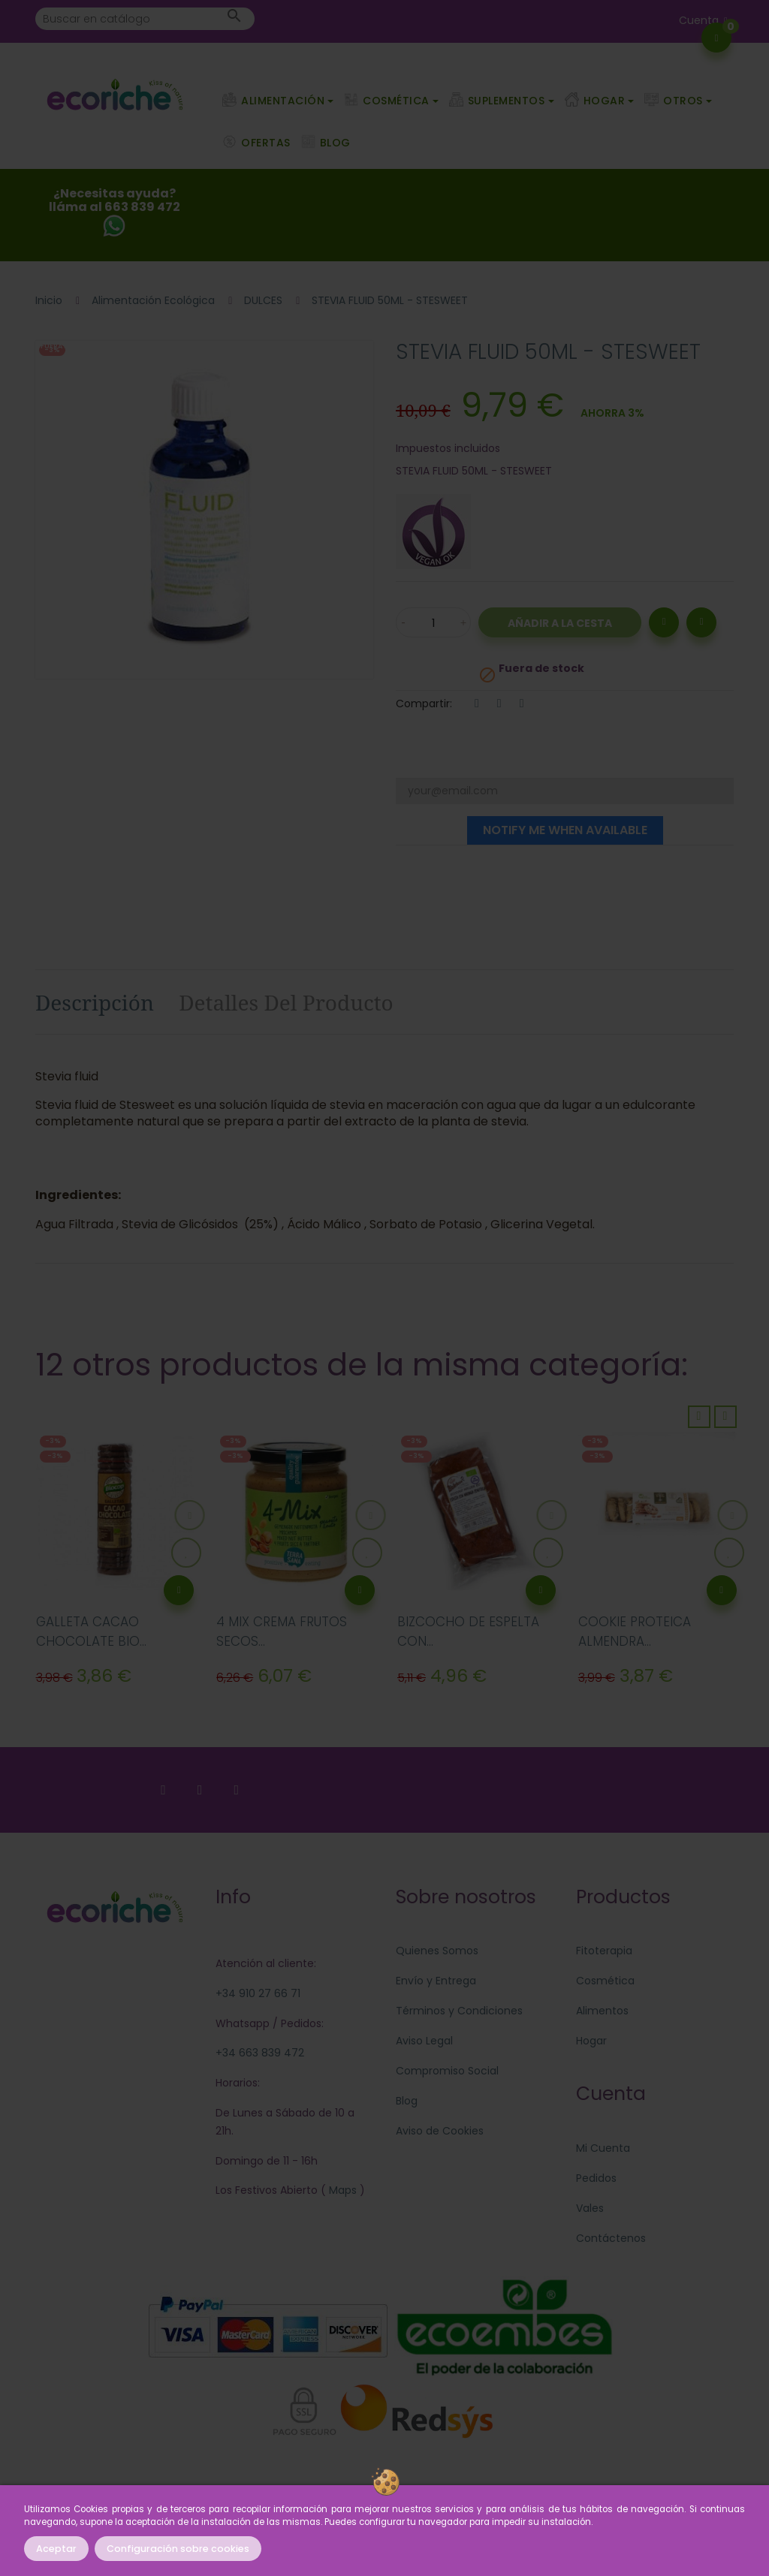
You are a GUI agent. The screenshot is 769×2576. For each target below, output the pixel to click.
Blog (407, 2100)
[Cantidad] (433, 622)
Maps (341, 2190)
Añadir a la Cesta (560, 623)
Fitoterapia (604, 1950)
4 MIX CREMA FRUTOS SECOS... (281, 1631)
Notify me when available (565, 830)
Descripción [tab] (94, 1002)
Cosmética (605, 1980)
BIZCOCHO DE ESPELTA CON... (468, 1631)
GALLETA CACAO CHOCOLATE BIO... (91, 1631)
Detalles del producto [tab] (286, 1002)
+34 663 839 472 (260, 2052)
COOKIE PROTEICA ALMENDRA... (634, 1631)
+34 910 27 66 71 (258, 1993)
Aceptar (56, 2548)
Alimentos (602, 2010)
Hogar (591, 2040)
